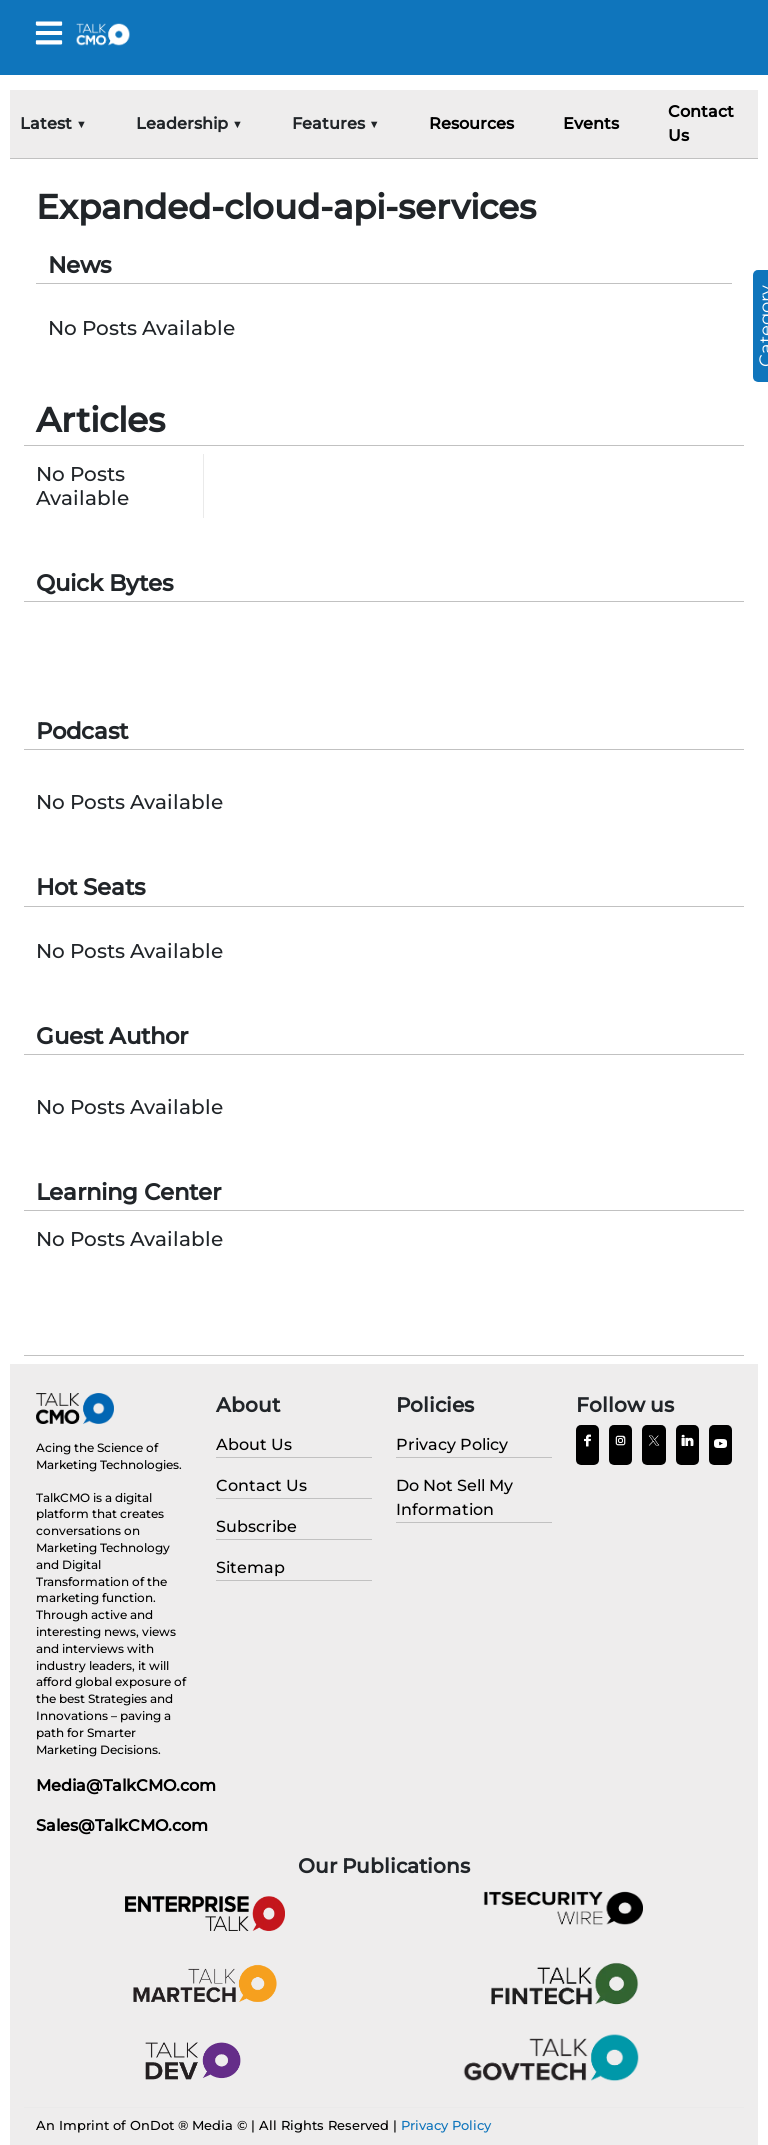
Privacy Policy (446, 2125)
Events (591, 123)
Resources (471, 123)
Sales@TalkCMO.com (122, 1825)
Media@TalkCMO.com (126, 1785)
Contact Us (701, 123)
